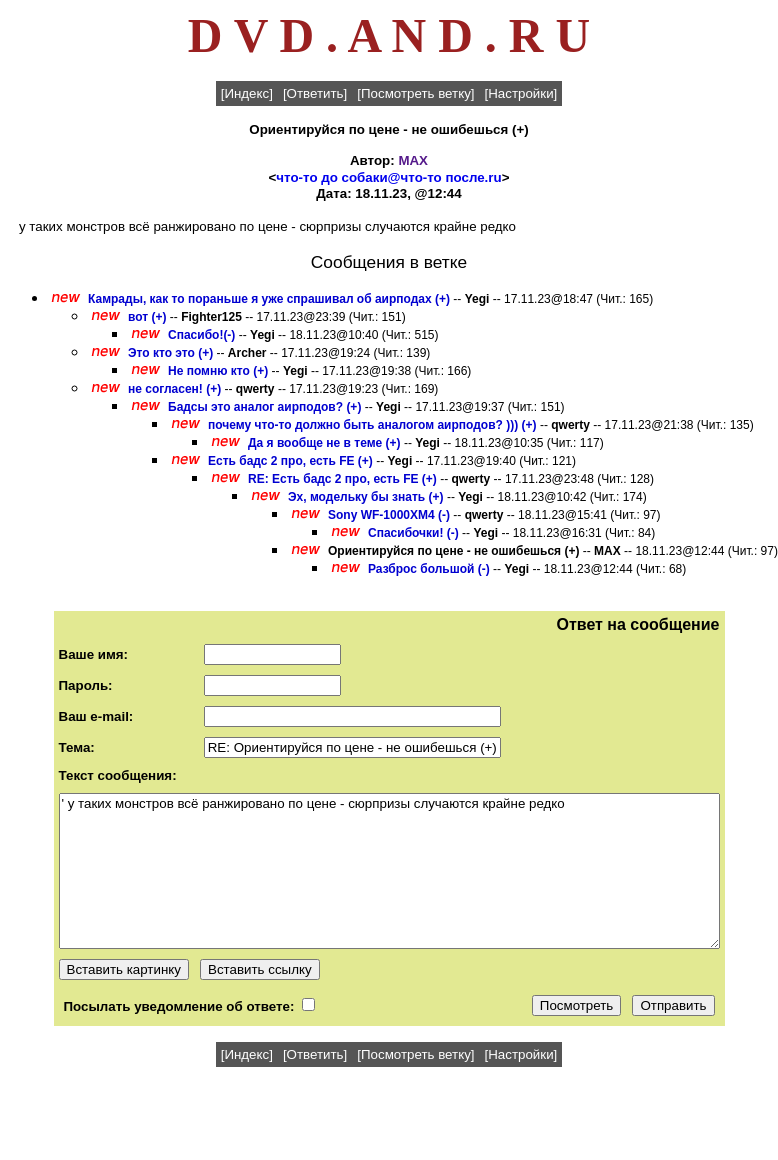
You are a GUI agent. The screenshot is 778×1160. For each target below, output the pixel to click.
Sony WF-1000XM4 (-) (389, 515)
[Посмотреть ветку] (415, 93)
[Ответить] (315, 93)
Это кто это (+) (170, 353)
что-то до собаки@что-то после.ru (388, 177)
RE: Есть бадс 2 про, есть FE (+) (342, 479)
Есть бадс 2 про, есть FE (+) (290, 461)
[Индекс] (247, 93)
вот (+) (147, 317)
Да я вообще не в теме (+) (324, 443)
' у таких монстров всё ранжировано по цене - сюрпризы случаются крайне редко (389, 871)
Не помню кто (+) (218, 371)
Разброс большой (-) (429, 569)
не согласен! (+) (174, 389)
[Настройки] (521, 93)
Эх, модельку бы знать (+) (366, 497)
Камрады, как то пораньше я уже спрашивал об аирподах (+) (269, 299)
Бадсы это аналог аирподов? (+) (264, 407)
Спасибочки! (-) (413, 533)
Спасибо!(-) (201, 335)
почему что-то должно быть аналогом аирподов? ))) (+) (372, 425)
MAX (413, 160)
